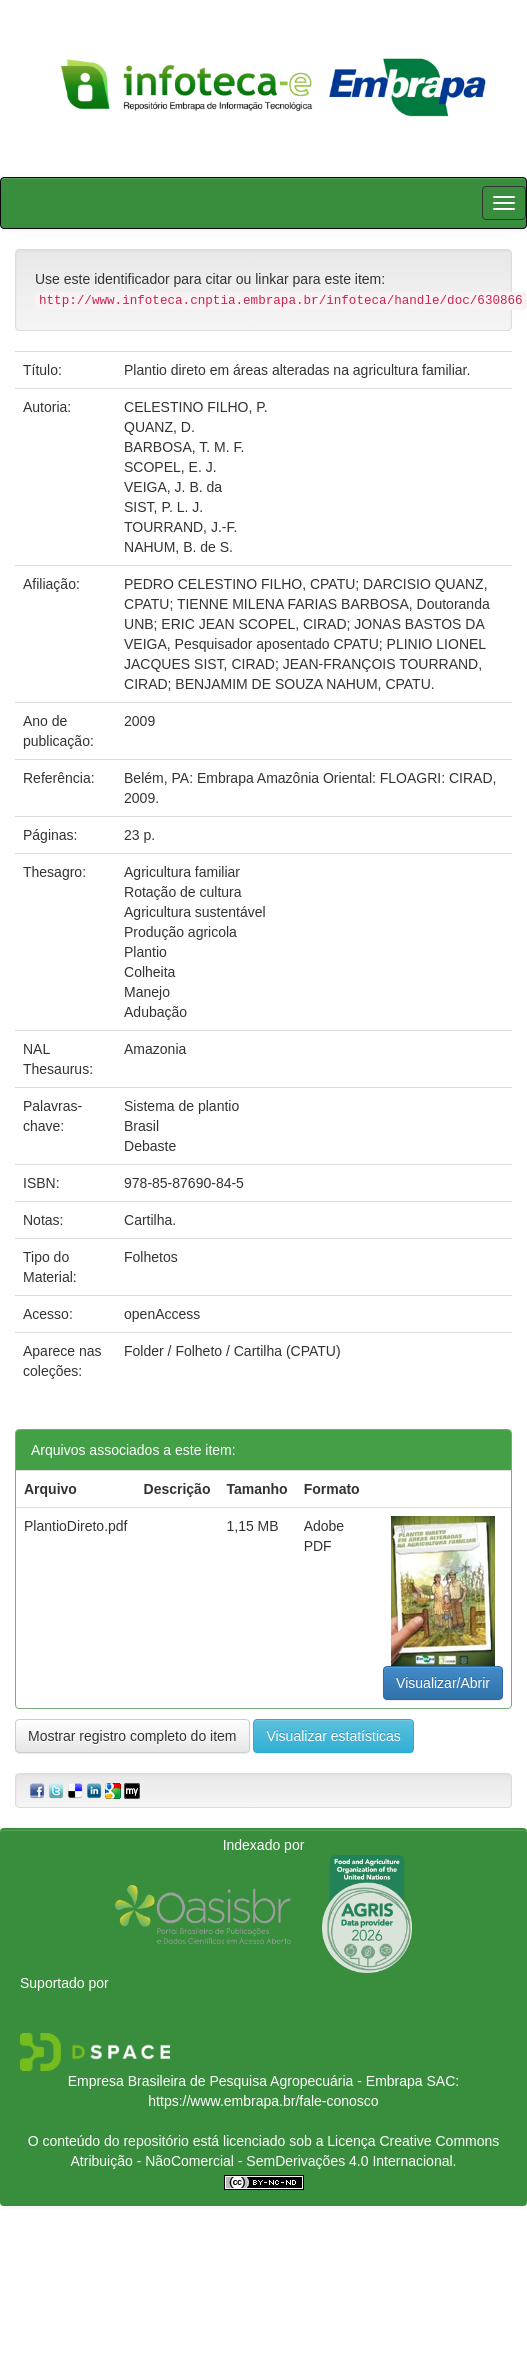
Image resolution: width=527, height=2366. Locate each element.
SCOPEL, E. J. (170, 467)
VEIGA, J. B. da (173, 487)
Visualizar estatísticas (333, 1736)
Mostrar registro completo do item (132, 1736)
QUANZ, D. (159, 427)
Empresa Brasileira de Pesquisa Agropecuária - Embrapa (245, 2081)
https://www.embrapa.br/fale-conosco (263, 2101)
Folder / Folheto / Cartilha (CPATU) (232, 1351)
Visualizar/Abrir (443, 1683)
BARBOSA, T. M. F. (184, 447)
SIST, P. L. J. (163, 507)
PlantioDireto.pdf (76, 1526)
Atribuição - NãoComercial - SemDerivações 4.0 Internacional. (264, 2161)
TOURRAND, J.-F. (180, 527)
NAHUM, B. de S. (178, 547)
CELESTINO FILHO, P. (196, 407)
